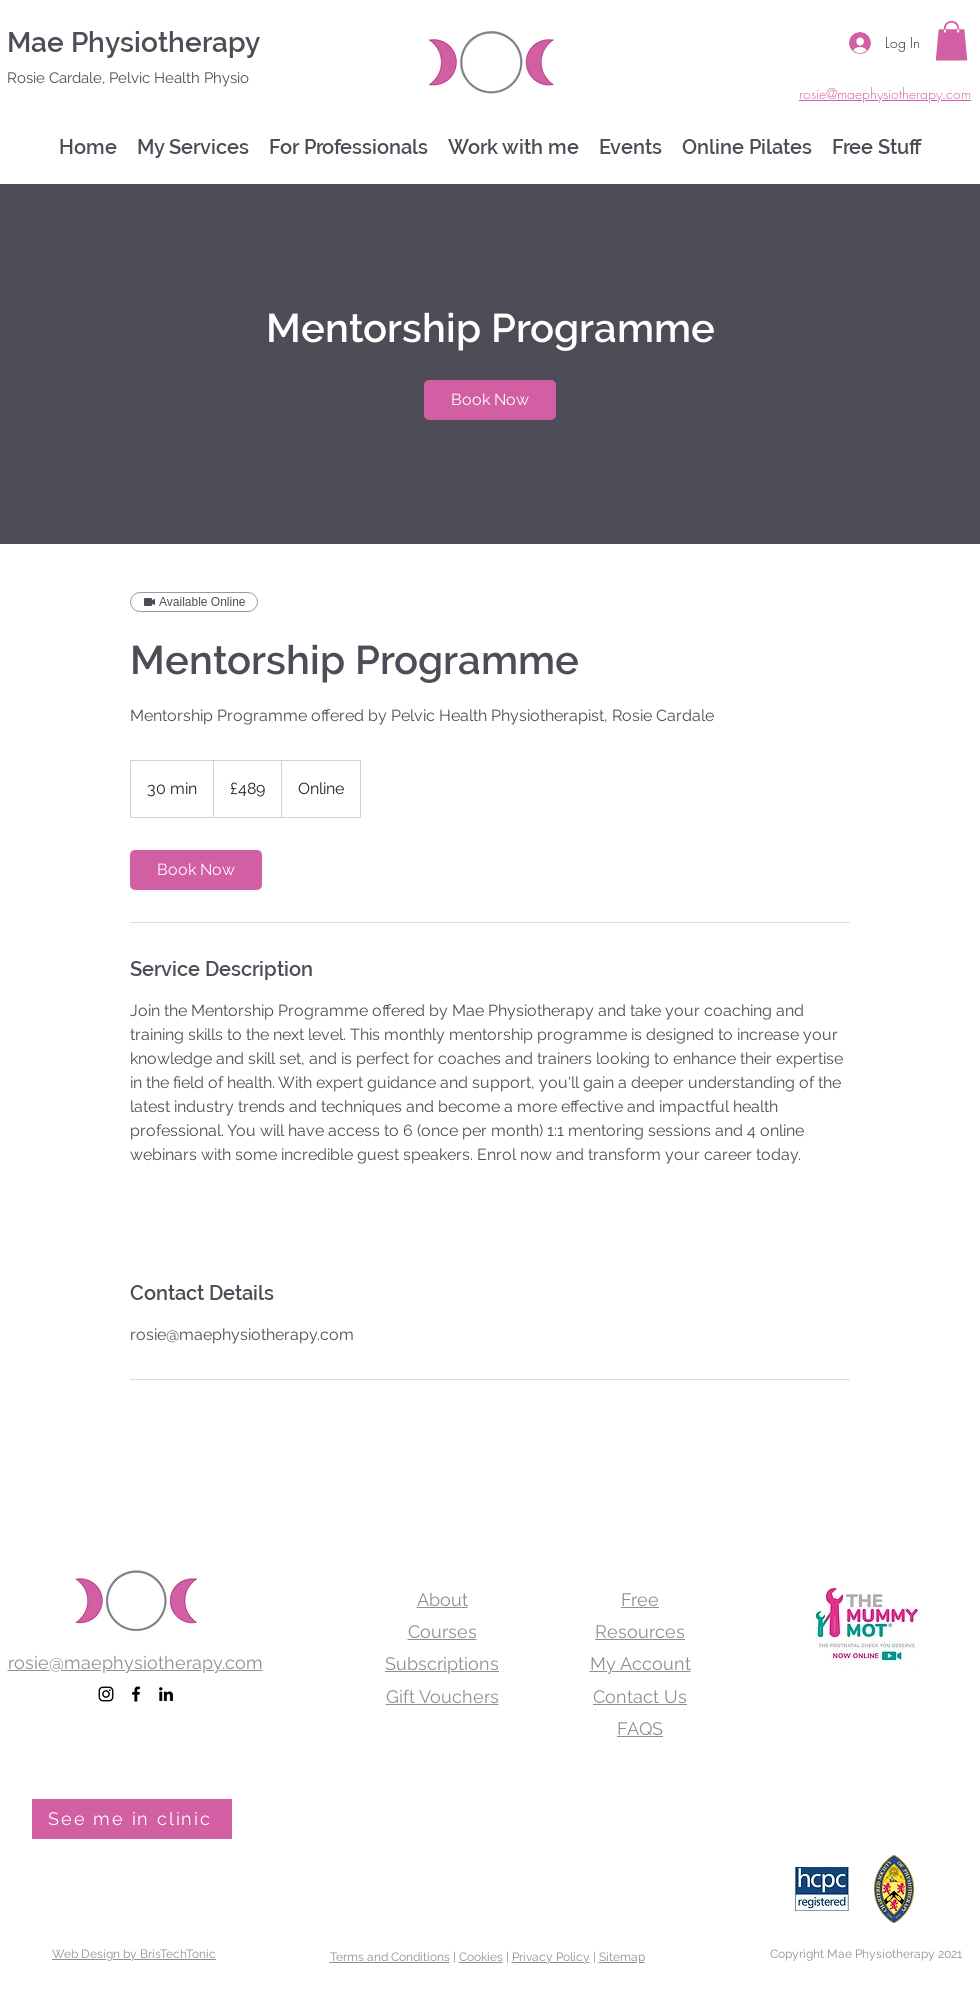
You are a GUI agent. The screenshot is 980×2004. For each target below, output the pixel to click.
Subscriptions (442, 1663)
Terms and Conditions (390, 1957)
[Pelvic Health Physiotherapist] (106, 1694)
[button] (951, 40)
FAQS (640, 1728)
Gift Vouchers (442, 1696)
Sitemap (622, 1957)
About (442, 1599)
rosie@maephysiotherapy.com (135, 1662)
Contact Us (640, 1696)
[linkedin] (166, 1694)
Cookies (481, 1957)
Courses (442, 1631)
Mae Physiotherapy (133, 42)
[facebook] (136, 1694)
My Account (640, 1663)
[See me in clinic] (132, 1819)
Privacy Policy (551, 1957)
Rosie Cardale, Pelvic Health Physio (128, 78)
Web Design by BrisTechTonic (134, 1954)
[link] (490, 400)
